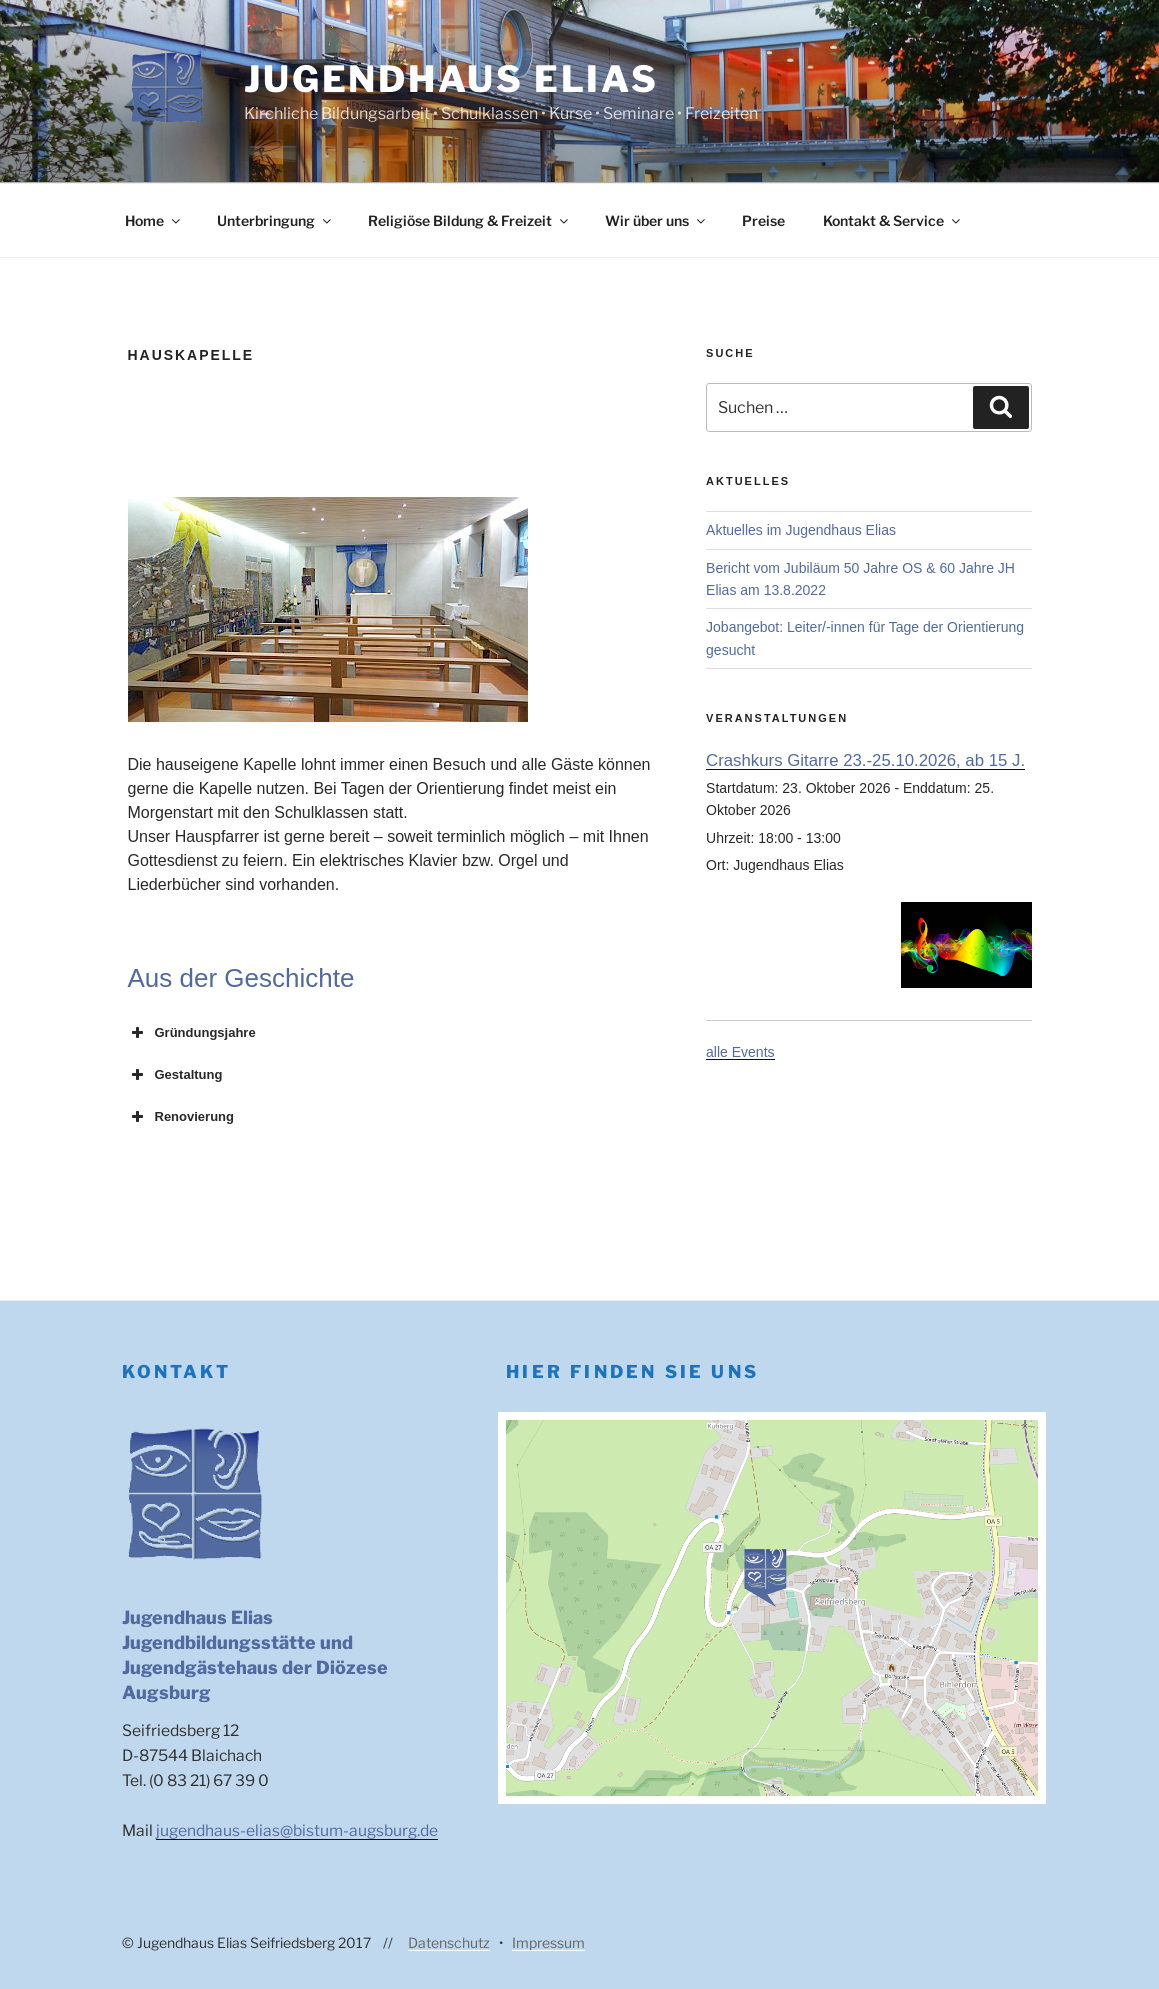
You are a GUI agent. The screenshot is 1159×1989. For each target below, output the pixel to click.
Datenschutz (449, 1942)
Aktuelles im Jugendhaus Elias (801, 530)
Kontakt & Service (893, 220)
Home (154, 220)
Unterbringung (275, 220)
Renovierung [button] (181, 1117)
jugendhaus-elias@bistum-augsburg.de (297, 1830)
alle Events (740, 1052)
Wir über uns (656, 220)
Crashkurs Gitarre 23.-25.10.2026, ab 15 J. (865, 760)
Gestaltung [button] (175, 1075)
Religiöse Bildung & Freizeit (469, 220)
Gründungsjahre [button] (192, 1033)
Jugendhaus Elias (451, 79)
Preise (763, 220)
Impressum (548, 1942)
